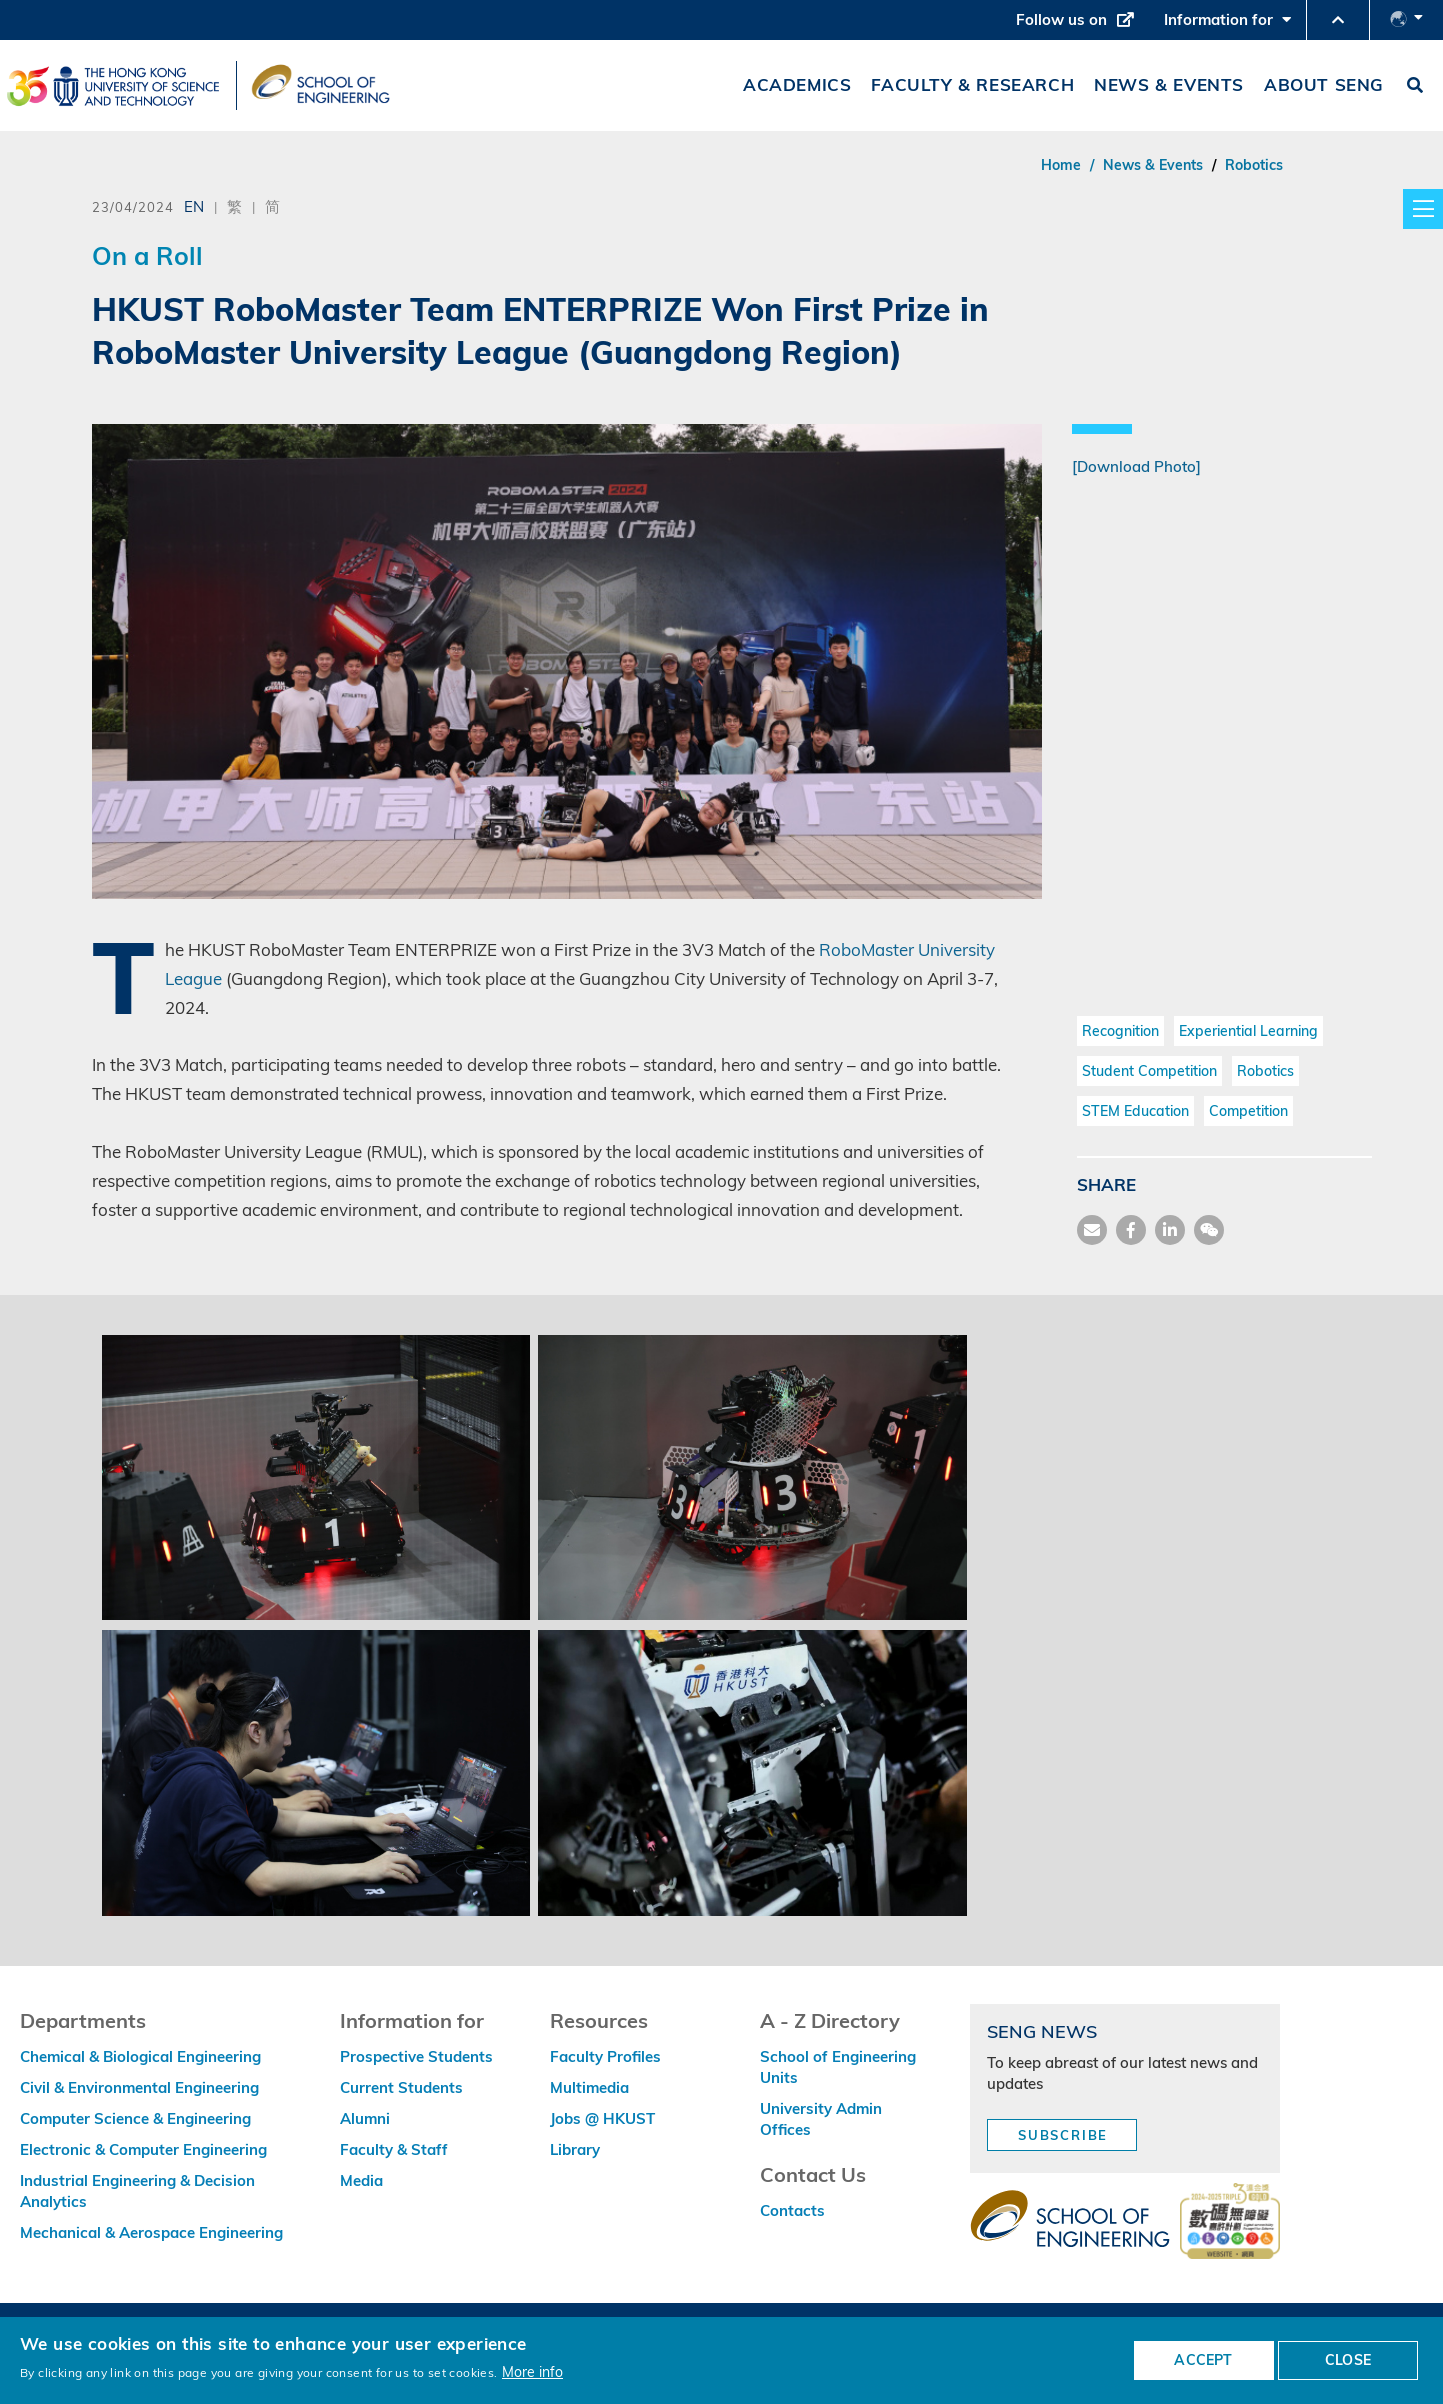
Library (575, 2149)
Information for (1227, 25)
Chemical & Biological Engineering (140, 2056)
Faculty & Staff (394, 2149)
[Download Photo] (1136, 466)
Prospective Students (416, 2056)
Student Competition (1149, 1071)
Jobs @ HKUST (602, 2118)
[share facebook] (1131, 1230)
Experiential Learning (1248, 1031)
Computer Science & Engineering (135, 2118)
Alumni (365, 2118)
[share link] (1170, 1230)
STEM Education (1135, 1111)
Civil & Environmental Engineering (139, 2087)
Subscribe (1063, 2135)
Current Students (401, 2087)
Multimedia (589, 2087)
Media (361, 2180)
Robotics (1254, 165)
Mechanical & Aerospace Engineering (151, 2232)
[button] (1338, 20)
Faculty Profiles (605, 2056)
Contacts (792, 2210)
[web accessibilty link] (1230, 2223)
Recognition (1120, 1031)
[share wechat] (1209, 1230)
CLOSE (1348, 2360)
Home (1061, 165)
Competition (1248, 1111)
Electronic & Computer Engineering (143, 2149)
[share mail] (1092, 1230)
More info (532, 2371)
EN (194, 206)
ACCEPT (1203, 2360)
